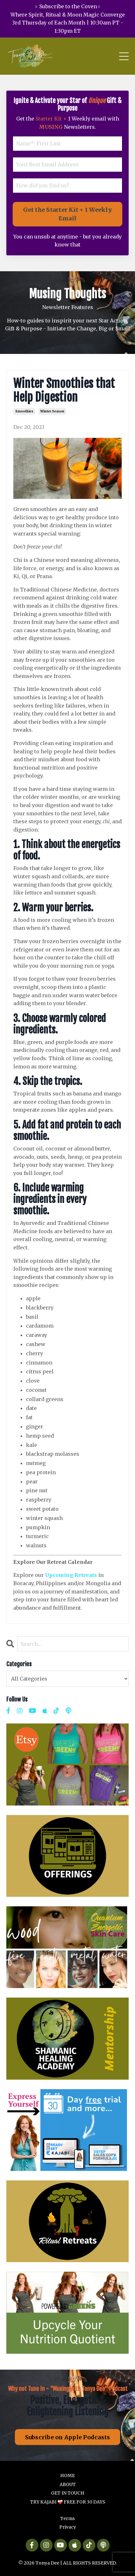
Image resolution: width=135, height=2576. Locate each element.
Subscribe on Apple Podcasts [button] (67, 2437)
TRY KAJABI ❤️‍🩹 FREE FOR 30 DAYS (67, 2502)
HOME (67, 2475)
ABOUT (68, 2484)
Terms (67, 2518)
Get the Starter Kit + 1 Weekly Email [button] (67, 214)
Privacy (67, 2527)
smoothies (24, 411)
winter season (52, 411)
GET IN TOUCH (67, 2493)
